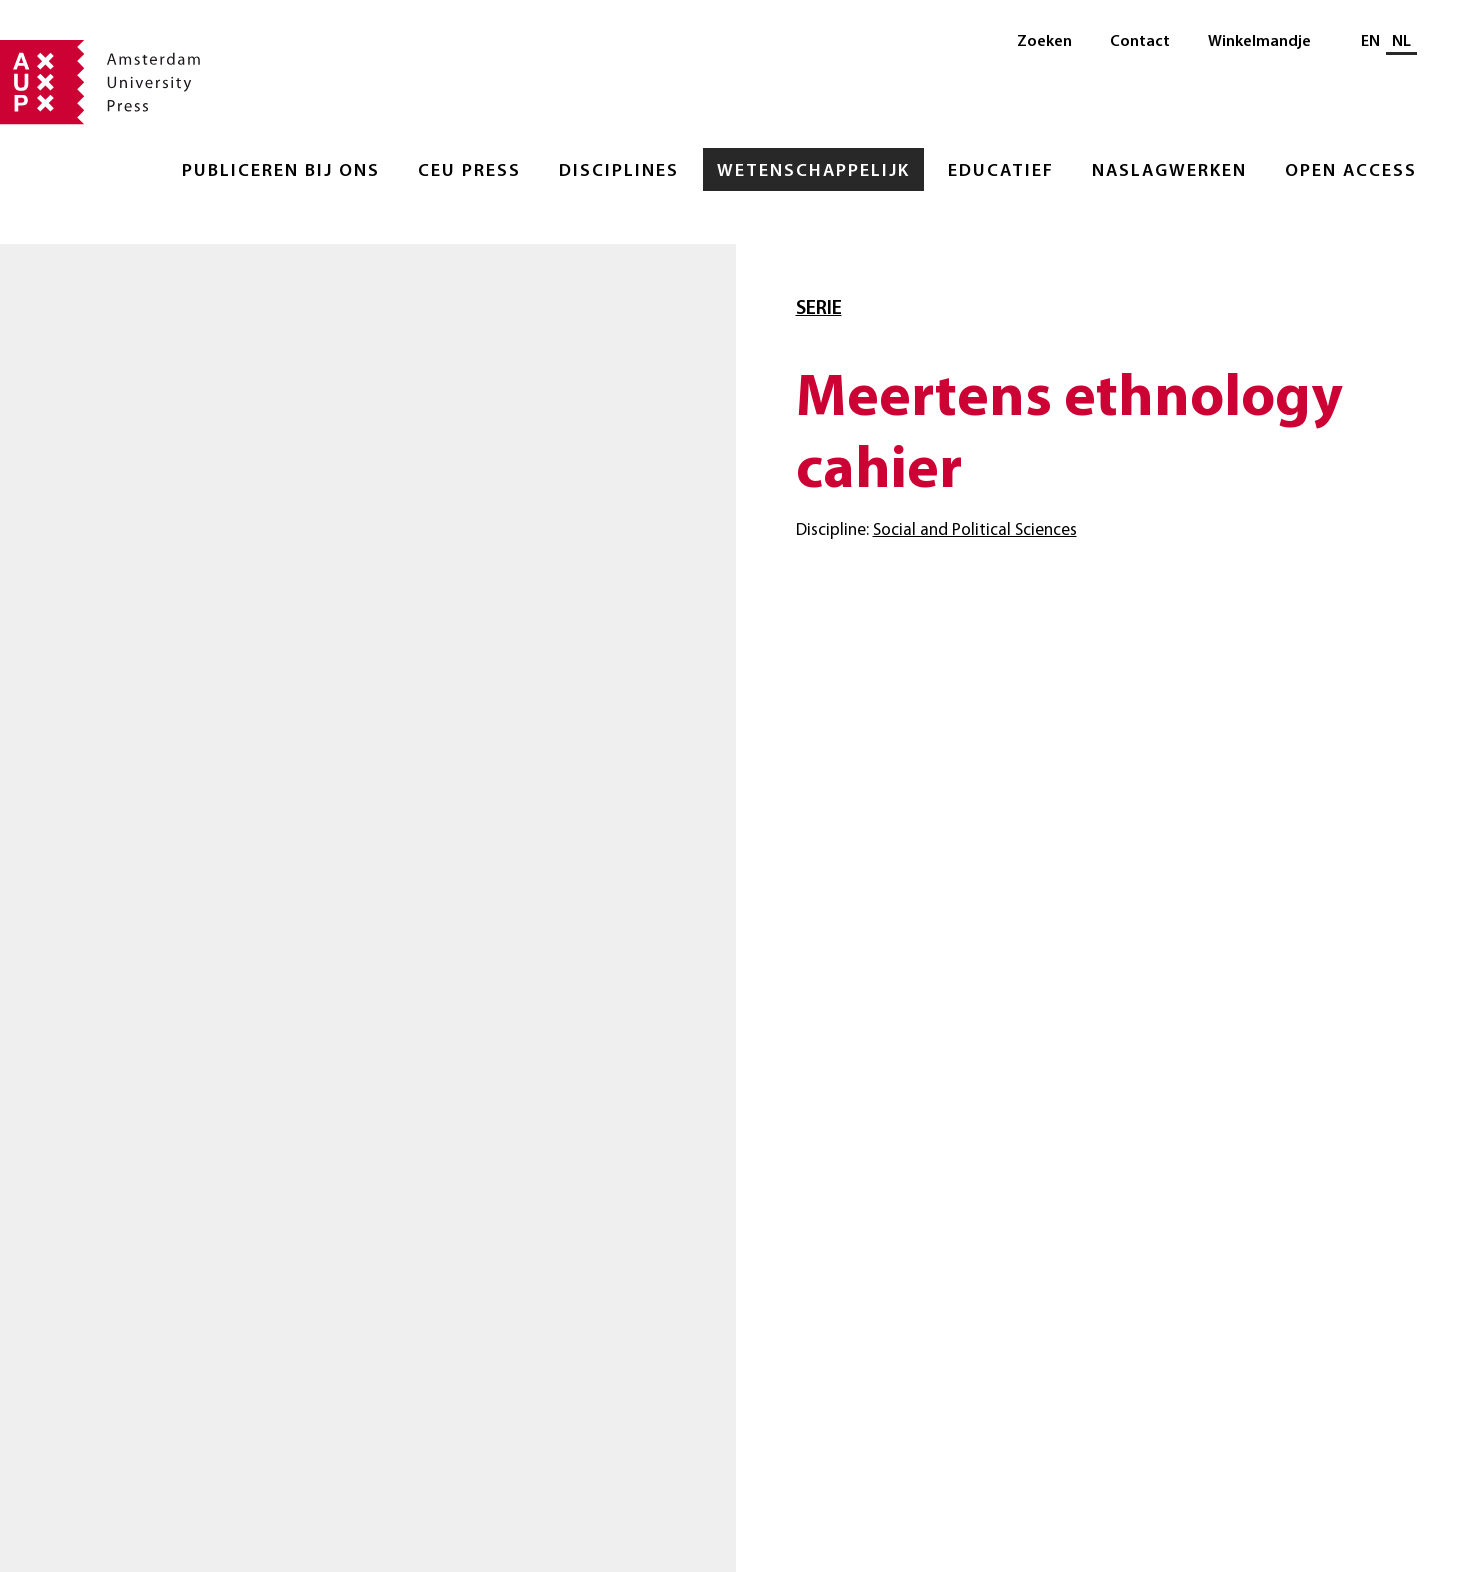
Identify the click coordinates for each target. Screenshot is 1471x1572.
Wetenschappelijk (813, 171)
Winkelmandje (1259, 42)
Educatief (1001, 171)
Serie (819, 309)
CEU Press (469, 171)
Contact (1140, 42)
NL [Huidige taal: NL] (1401, 42)
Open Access (1351, 171)
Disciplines (619, 171)
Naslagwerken (1169, 171)
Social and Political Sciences (975, 530)
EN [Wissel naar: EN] (1370, 42)
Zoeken (1044, 42)
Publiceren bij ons (281, 171)
